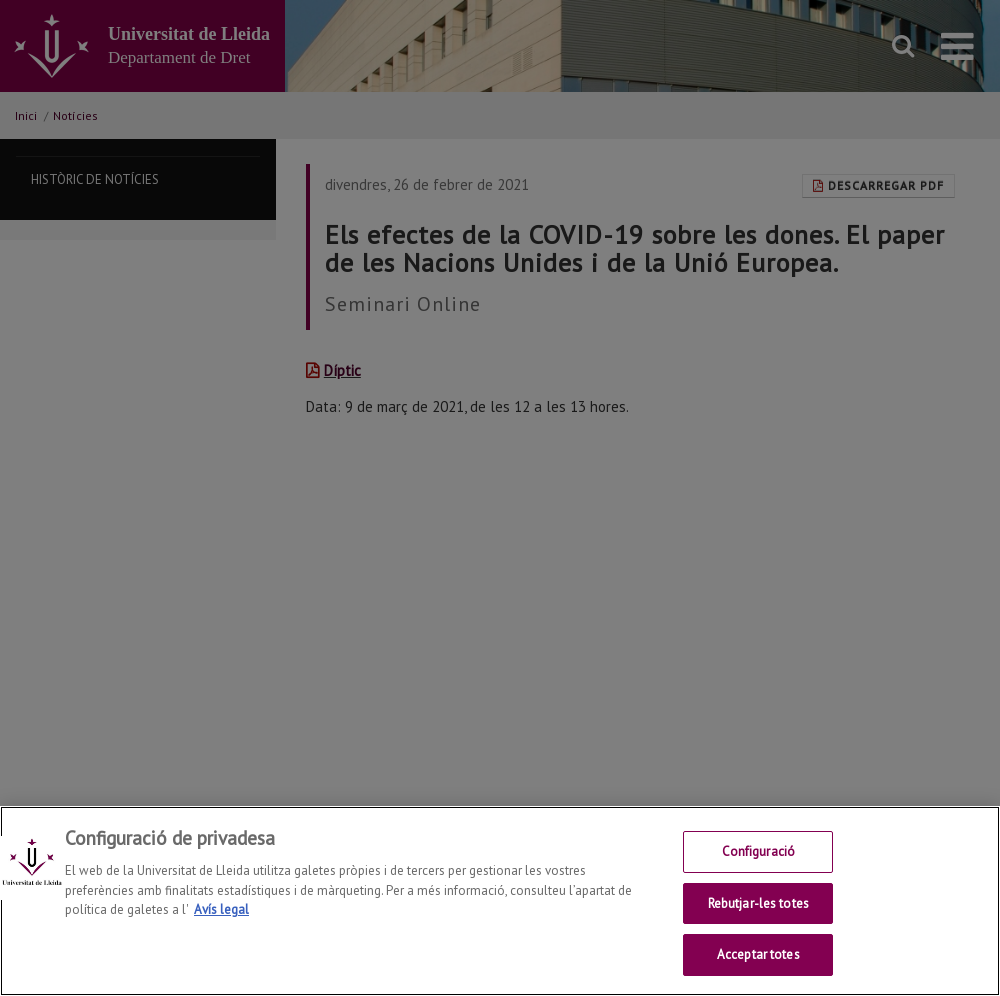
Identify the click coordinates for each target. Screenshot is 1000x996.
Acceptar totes (758, 956)
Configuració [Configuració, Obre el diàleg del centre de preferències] (759, 852)
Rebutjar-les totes (758, 904)
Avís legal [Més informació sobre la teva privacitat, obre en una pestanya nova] (221, 910)
